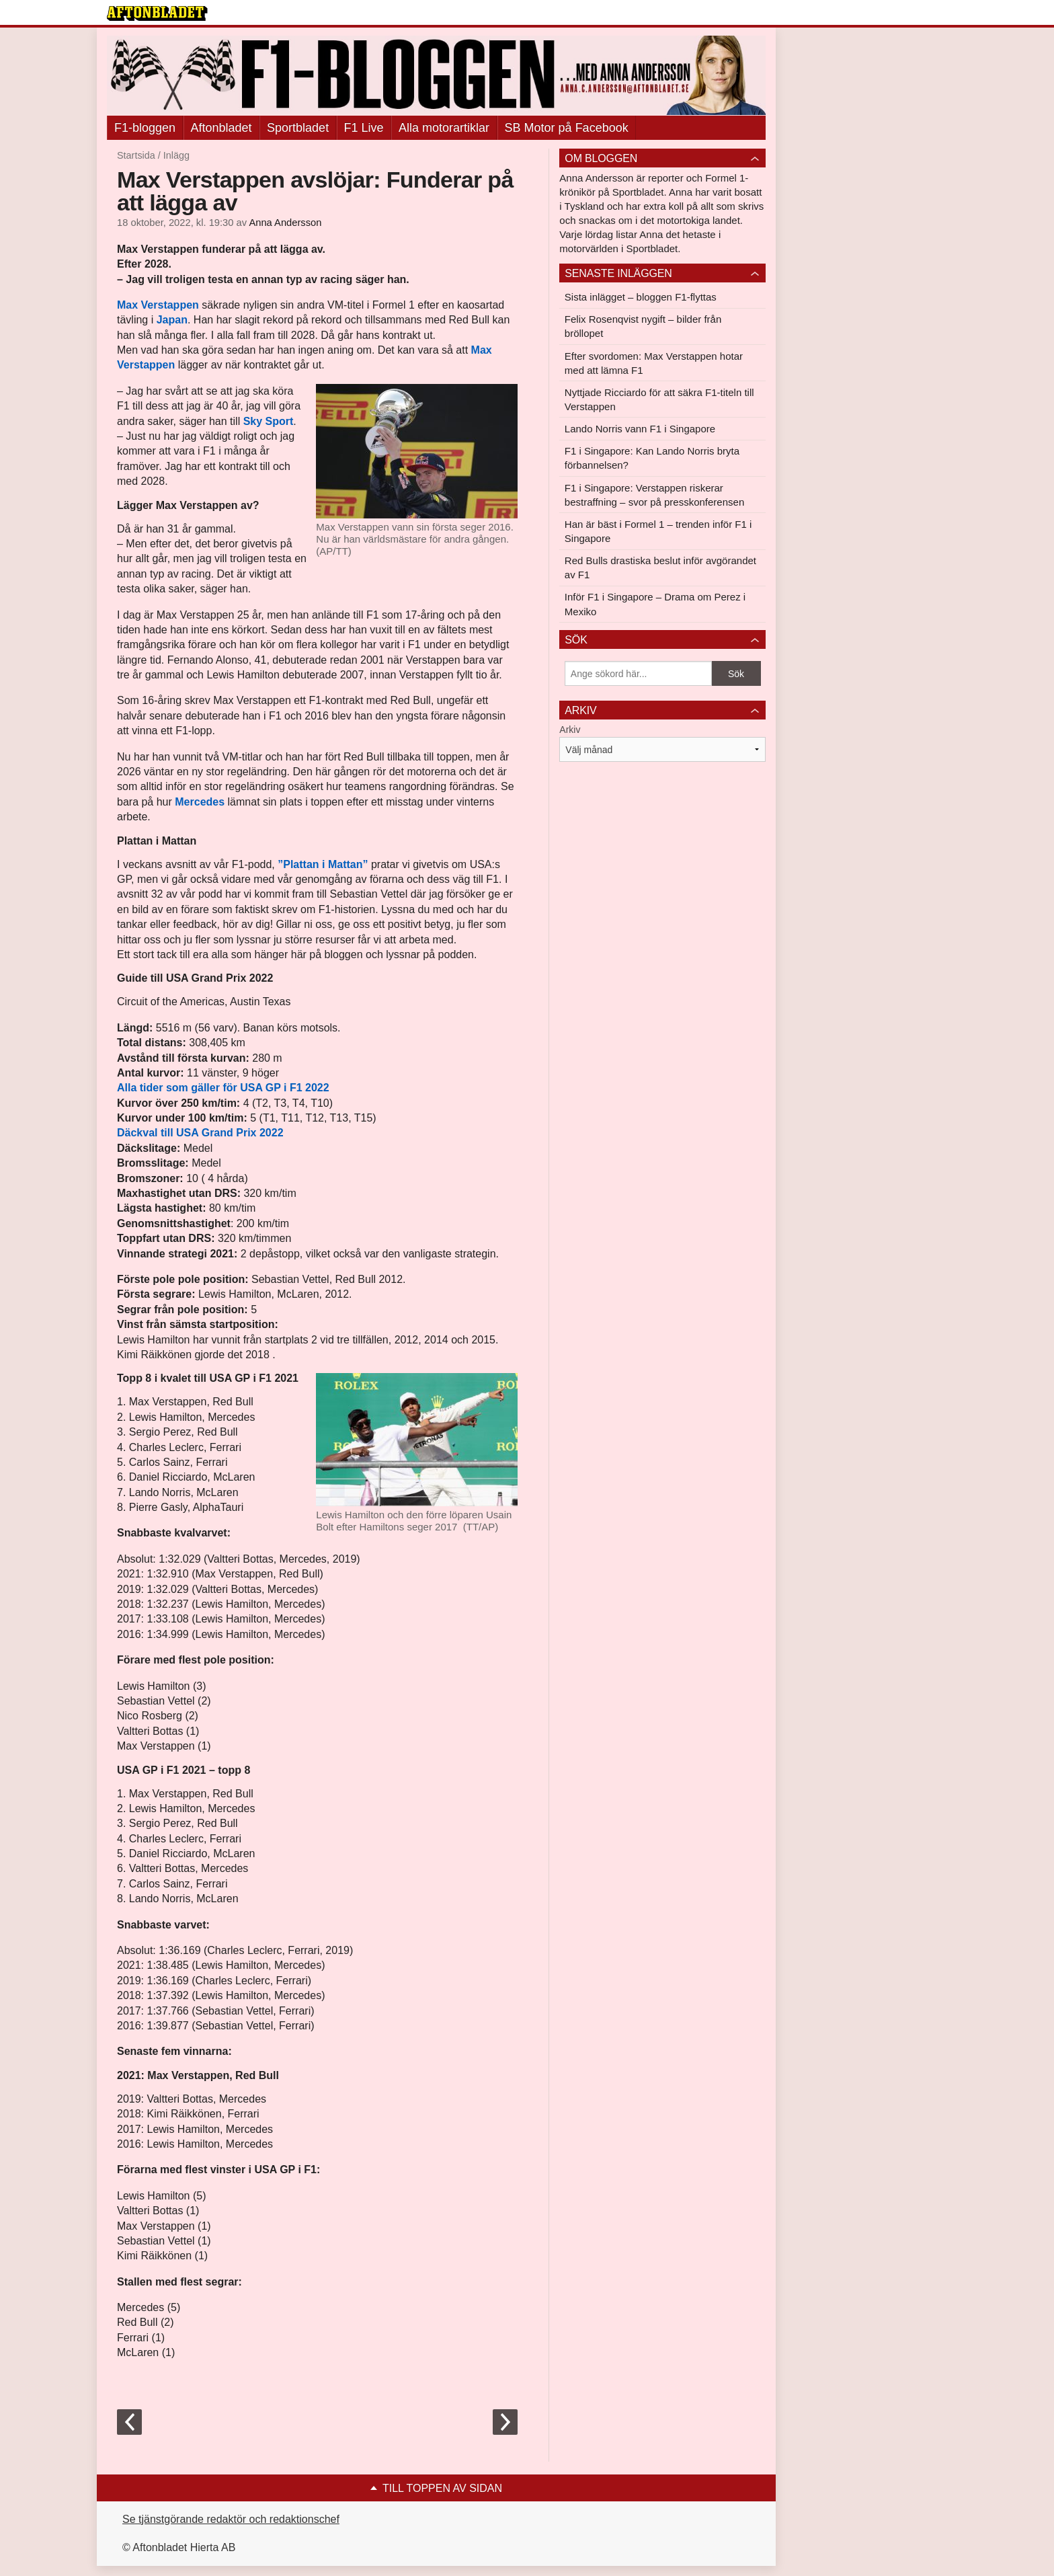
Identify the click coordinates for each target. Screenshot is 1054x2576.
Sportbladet (298, 127)
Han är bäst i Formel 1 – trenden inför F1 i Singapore (658, 531)
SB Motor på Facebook (567, 127)
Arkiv (569, 729)
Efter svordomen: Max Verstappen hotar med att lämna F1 (654, 363)
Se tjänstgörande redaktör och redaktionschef (230, 2519)
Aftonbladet (221, 127)
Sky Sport (268, 421)
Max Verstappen (158, 305)
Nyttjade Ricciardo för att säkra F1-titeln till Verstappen (659, 399)
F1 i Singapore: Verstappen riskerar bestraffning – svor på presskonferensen (654, 495)
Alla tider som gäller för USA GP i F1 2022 (223, 1087)
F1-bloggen (144, 127)
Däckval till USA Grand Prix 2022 (200, 1132)
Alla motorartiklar (444, 127)
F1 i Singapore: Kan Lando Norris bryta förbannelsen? (652, 458)
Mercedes (200, 802)
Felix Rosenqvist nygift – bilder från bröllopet (643, 326)
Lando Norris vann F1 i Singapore (640, 428)
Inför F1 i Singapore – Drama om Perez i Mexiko (655, 604)
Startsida (136, 155)
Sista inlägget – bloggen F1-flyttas (641, 297)
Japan (172, 319)
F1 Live (364, 127)
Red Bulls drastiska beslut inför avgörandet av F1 (660, 567)
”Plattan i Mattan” (321, 864)
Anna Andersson (285, 222)
